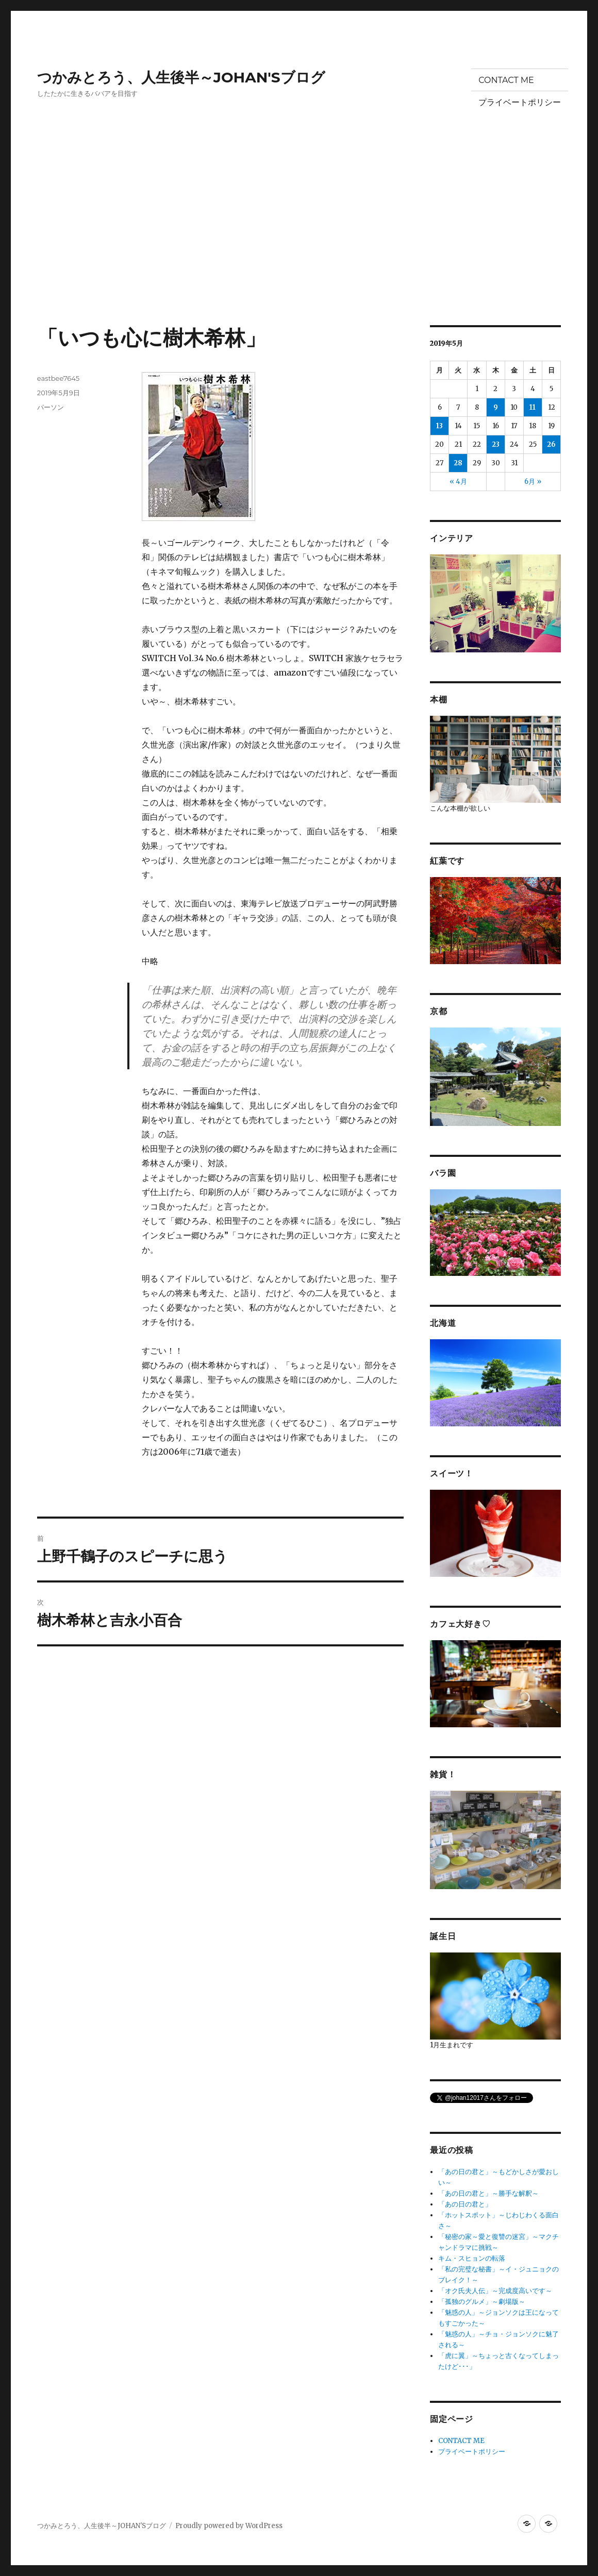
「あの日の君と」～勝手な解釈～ (488, 2193)
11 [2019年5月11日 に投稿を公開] (532, 407)
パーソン (50, 407)
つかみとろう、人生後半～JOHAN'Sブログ (181, 77)
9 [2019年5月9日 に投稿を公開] (495, 407)
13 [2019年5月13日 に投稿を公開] (439, 426)
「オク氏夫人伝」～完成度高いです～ (495, 2290)
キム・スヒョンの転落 (471, 2258)
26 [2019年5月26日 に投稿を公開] (551, 444)
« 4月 (458, 481)
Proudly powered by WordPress (229, 2525)
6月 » (532, 481)
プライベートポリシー (519, 102)
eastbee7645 (58, 378)
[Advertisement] (301, 249)
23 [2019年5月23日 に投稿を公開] (496, 444)
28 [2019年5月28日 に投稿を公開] (458, 463)
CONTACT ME (506, 80)
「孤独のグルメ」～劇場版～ (481, 2301)
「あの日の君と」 (465, 2204)
